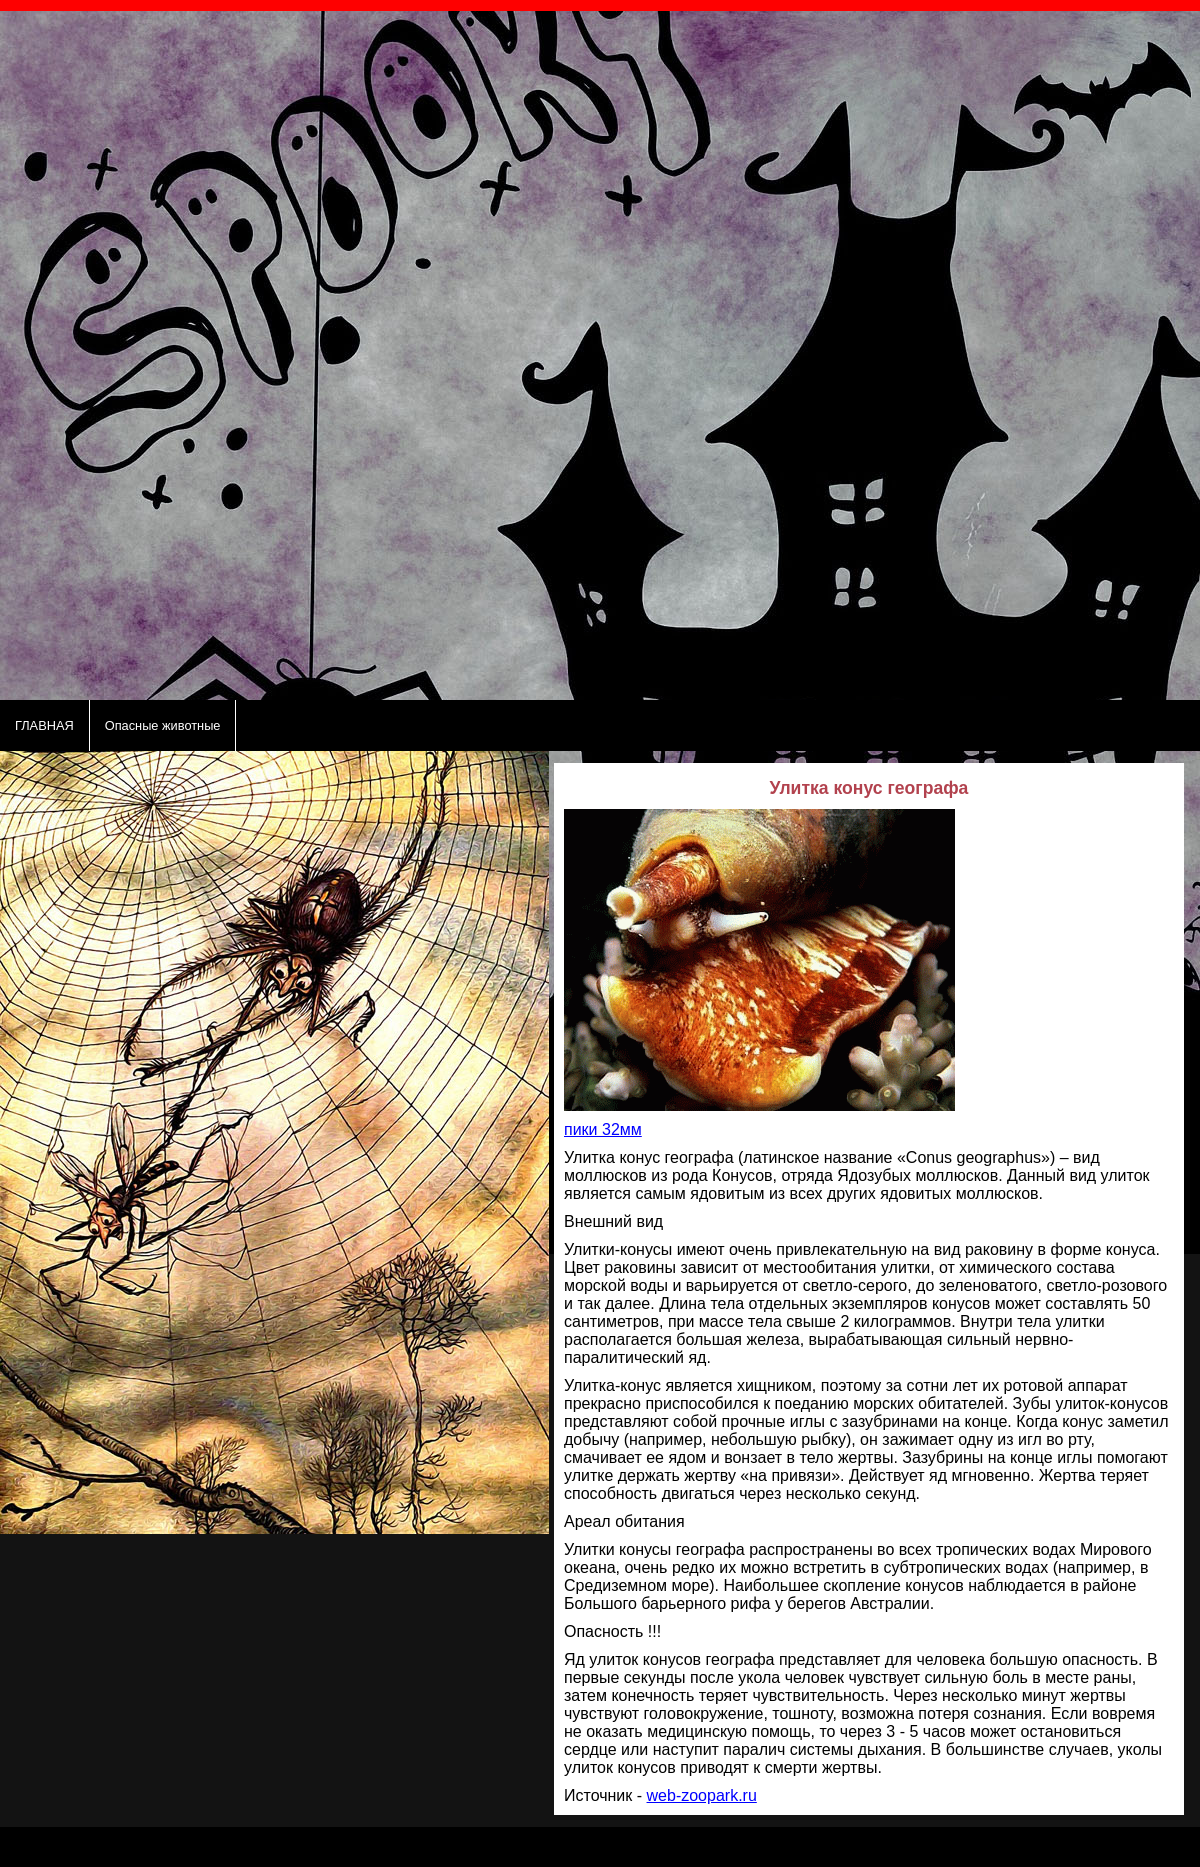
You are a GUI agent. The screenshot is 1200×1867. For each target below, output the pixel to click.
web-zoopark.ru (702, 1795)
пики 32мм (603, 1129)
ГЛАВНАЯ (44, 725)
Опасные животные (163, 725)
